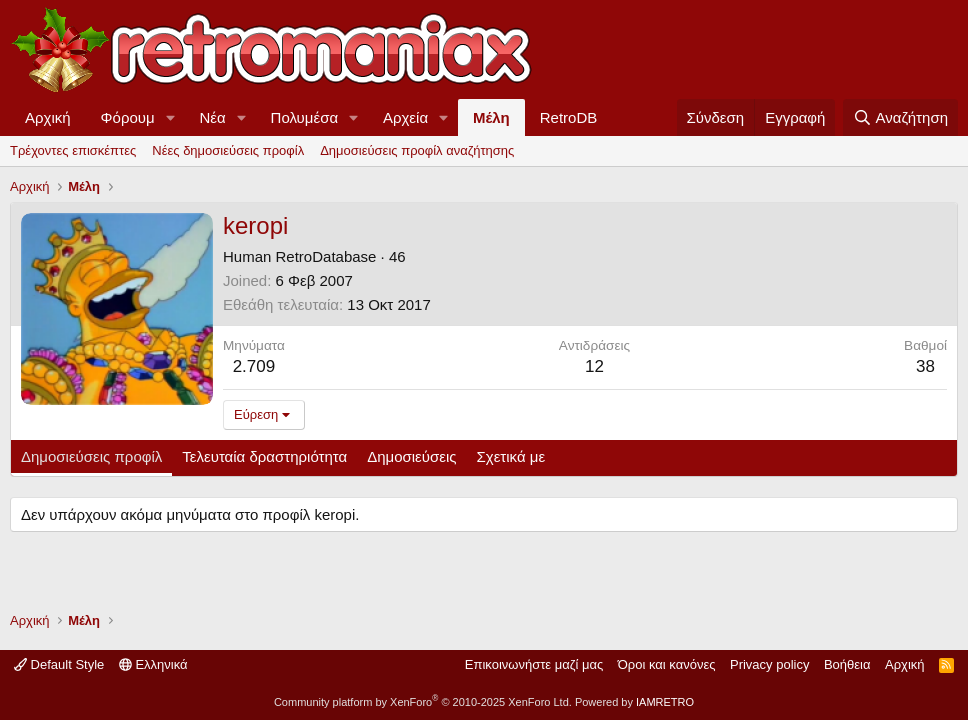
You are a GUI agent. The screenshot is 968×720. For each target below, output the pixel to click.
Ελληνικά (153, 664)
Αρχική (48, 117)
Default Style (59, 664)
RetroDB (569, 117)
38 (925, 366)
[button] (171, 117)
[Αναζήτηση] (900, 117)
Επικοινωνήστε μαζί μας (534, 664)
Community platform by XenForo (423, 702)
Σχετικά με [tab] (511, 456)
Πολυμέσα (305, 117)
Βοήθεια (847, 664)
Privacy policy (769, 664)
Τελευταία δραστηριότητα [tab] (264, 456)
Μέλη (491, 117)
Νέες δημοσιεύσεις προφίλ (228, 150)
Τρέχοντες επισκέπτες (73, 150)
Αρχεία (405, 117)
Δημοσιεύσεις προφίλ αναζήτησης (417, 150)
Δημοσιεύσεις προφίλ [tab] (91, 456)
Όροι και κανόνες (667, 664)
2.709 (254, 366)
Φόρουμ (128, 117)
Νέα (213, 117)
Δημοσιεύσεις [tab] (411, 456)
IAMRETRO (665, 702)
